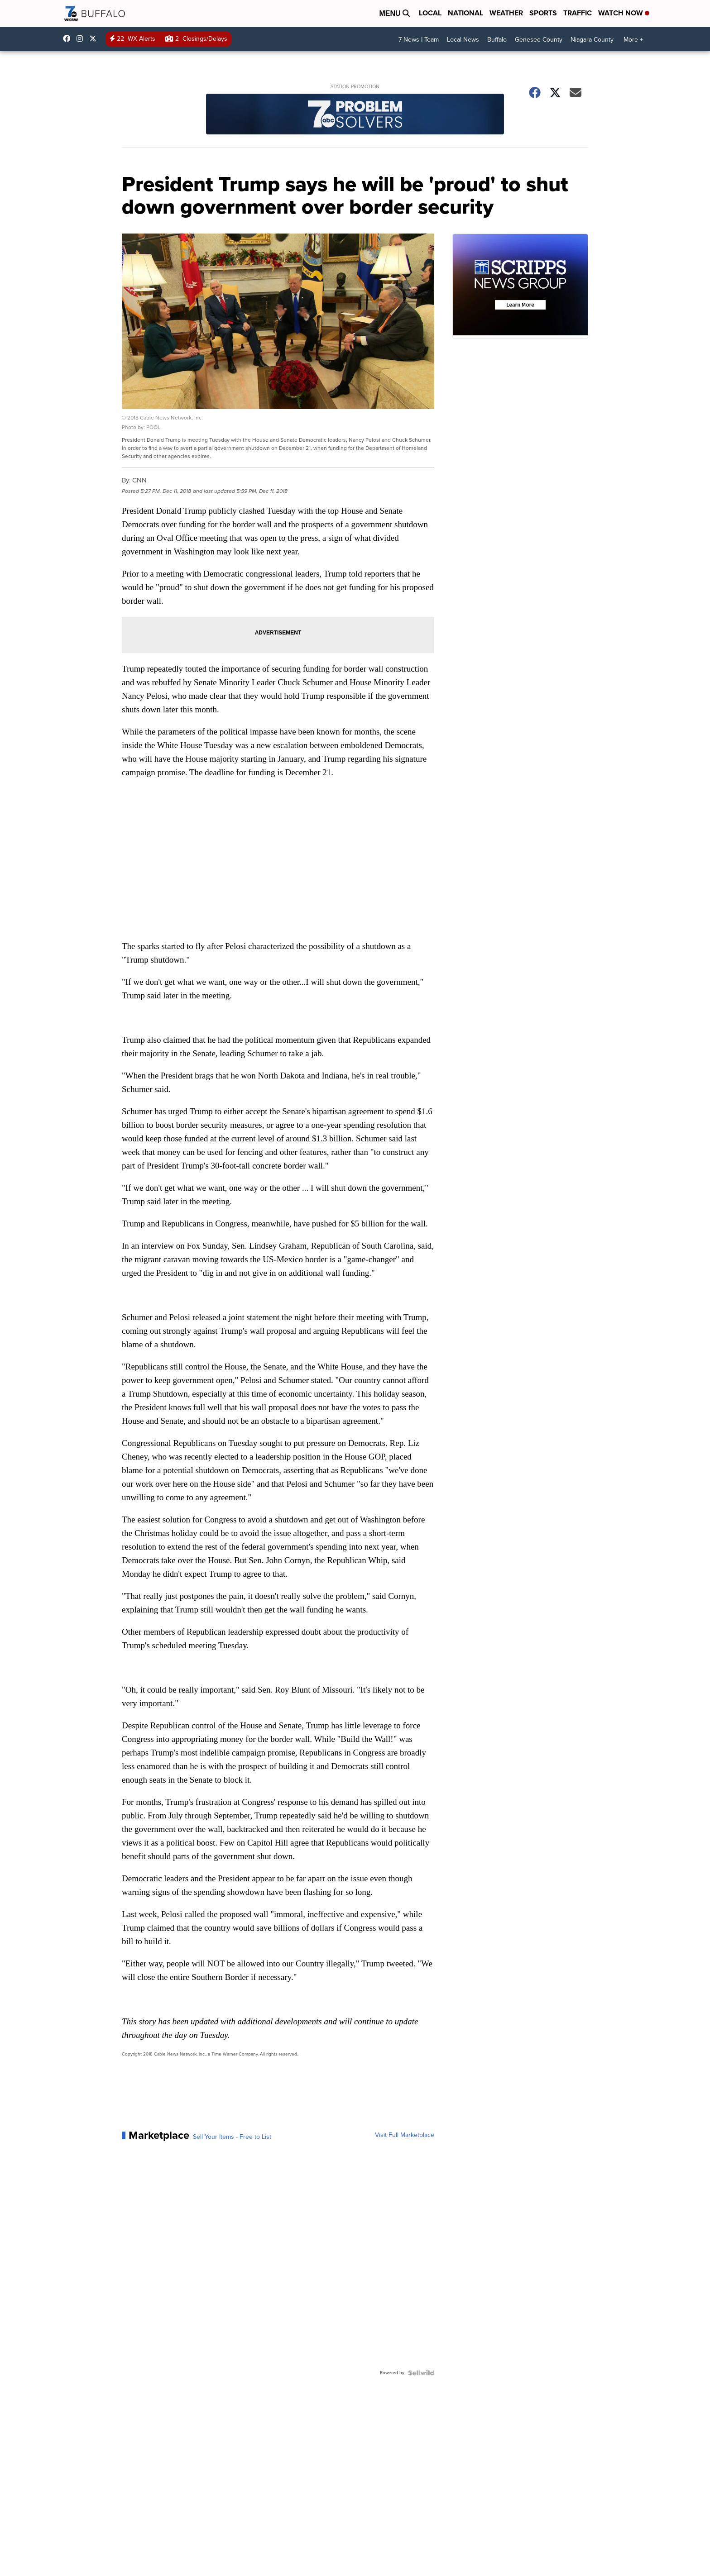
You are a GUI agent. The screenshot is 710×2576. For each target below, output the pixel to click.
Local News (463, 39)
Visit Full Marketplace (404, 2135)
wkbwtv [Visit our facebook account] (69, 38)
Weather (506, 13)
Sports (543, 13)
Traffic (577, 13)
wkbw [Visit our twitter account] (95, 38)
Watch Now (623, 13)
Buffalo (497, 39)
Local (430, 13)
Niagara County (592, 39)
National (465, 13)
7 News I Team (418, 39)
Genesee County (538, 39)
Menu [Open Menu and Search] (394, 13)
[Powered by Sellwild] (421, 2373)
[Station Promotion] (355, 115)
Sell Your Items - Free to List (232, 2137)
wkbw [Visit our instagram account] (82, 38)
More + (633, 39)
